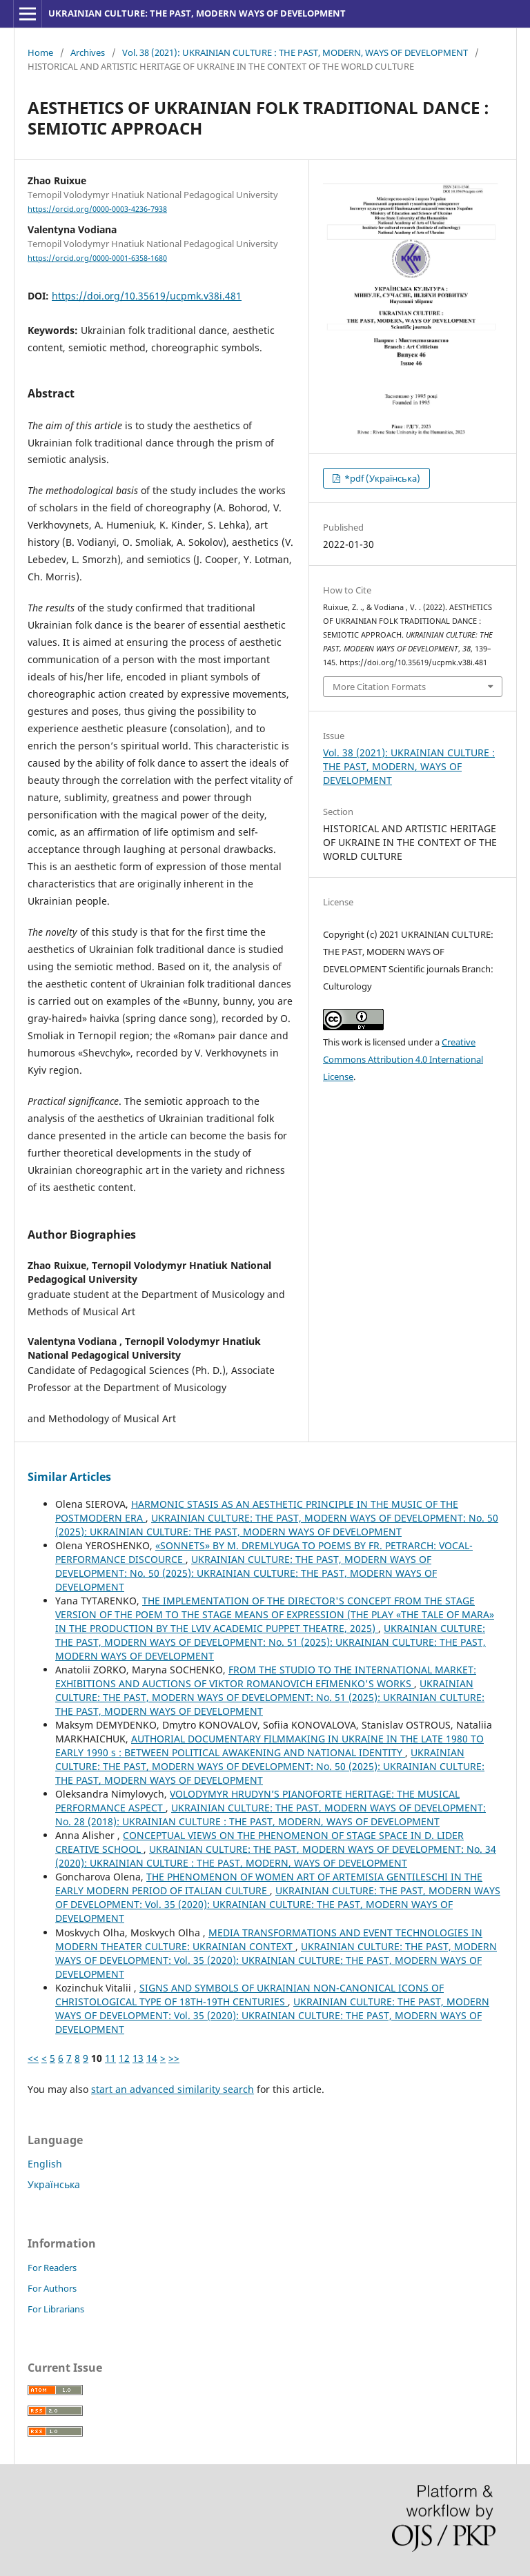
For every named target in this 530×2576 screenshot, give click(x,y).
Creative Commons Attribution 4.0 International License (403, 1059)
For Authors (52, 2288)
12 (124, 2058)
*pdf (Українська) (381, 478)
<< (33, 2058)
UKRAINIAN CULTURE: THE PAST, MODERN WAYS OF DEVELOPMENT (197, 13)
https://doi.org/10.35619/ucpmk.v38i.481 (147, 295)
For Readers (52, 2267)
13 (138, 2058)
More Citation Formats (379, 686)
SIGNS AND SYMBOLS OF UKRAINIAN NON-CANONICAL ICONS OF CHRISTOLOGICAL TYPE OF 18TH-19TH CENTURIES (249, 1994)
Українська (54, 2184)
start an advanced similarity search (172, 2089)
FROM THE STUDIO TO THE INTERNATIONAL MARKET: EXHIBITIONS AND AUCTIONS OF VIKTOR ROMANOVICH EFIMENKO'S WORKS (265, 1676)
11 (110, 2058)
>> (173, 2058)
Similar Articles (69, 1476)
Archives (87, 52)
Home (40, 52)
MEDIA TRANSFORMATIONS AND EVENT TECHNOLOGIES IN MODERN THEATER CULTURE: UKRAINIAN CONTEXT (268, 1939)
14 (151, 2058)
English (45, 2163)
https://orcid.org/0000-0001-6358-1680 (97, 258)
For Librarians (56, 2309)
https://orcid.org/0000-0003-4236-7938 (97, 209)
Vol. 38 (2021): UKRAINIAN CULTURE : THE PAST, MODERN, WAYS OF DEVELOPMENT (295, 52)
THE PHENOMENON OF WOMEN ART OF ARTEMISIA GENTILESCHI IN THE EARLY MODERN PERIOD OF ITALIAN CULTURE (268, 1883)
